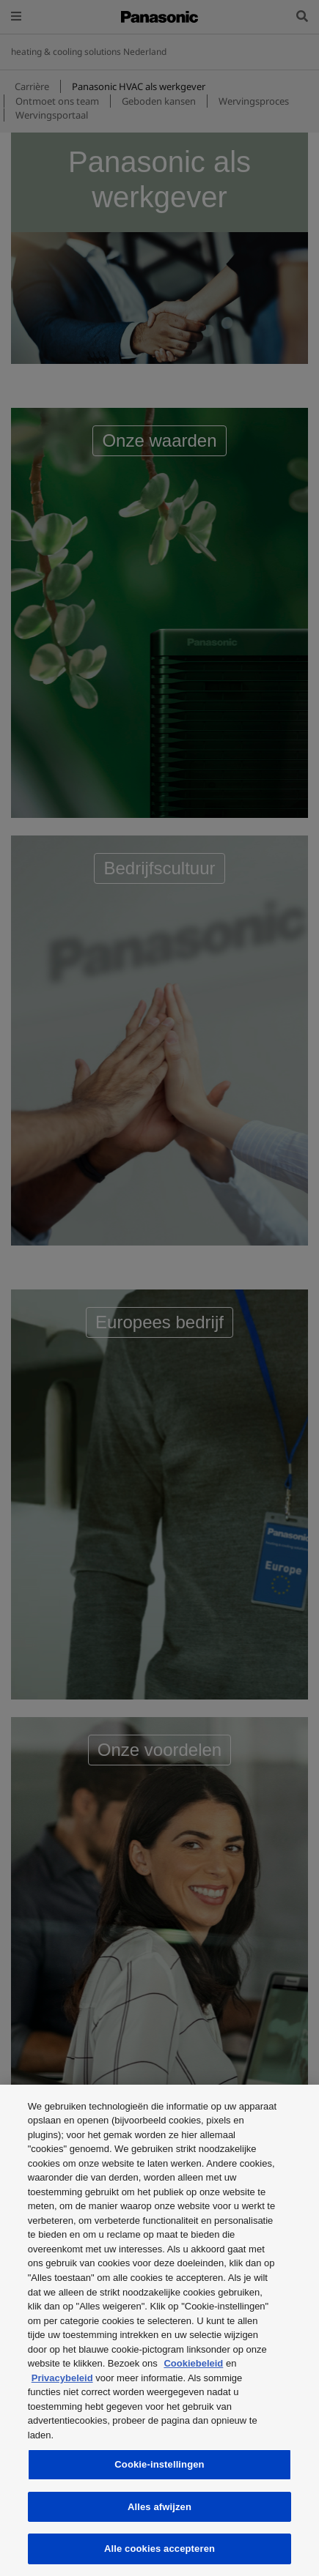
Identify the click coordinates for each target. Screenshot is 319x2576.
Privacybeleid (62, 2377)
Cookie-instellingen (159, 2464)
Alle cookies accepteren (159, 2548)
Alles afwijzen (159, 2506)
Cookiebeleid (193, 2363)
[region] (159, 2330)
